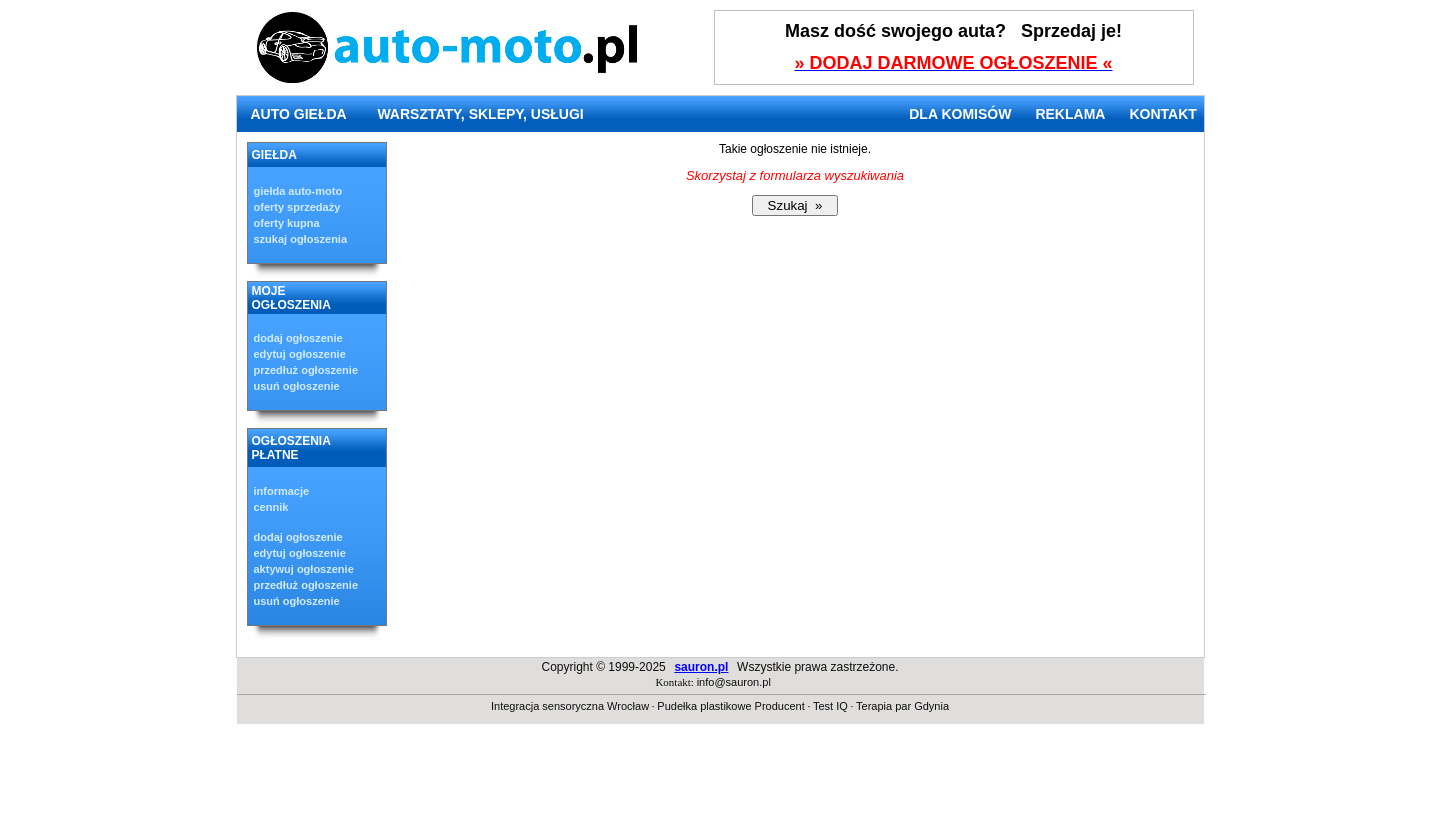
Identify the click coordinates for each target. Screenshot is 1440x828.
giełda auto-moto (298, 191)
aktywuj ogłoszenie (304, 569)
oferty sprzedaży (297, 207)
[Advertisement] (720, 783)
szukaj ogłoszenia (301, 239)
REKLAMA (1070, 114)
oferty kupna (287, 223)
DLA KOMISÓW (960, 114)
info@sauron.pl (734, 682)
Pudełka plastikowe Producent (730, 706)
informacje (282, 491)
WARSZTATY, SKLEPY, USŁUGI (480, 114)
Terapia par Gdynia (902, 706)
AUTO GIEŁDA (299, 114)
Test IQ (830, 706)
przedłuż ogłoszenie (306, 370)
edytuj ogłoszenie (300, 354)
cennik (271, 507)
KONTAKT (1162, 114)
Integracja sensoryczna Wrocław (570, 706)
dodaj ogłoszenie (298, 338)
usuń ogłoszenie (297, 386)
